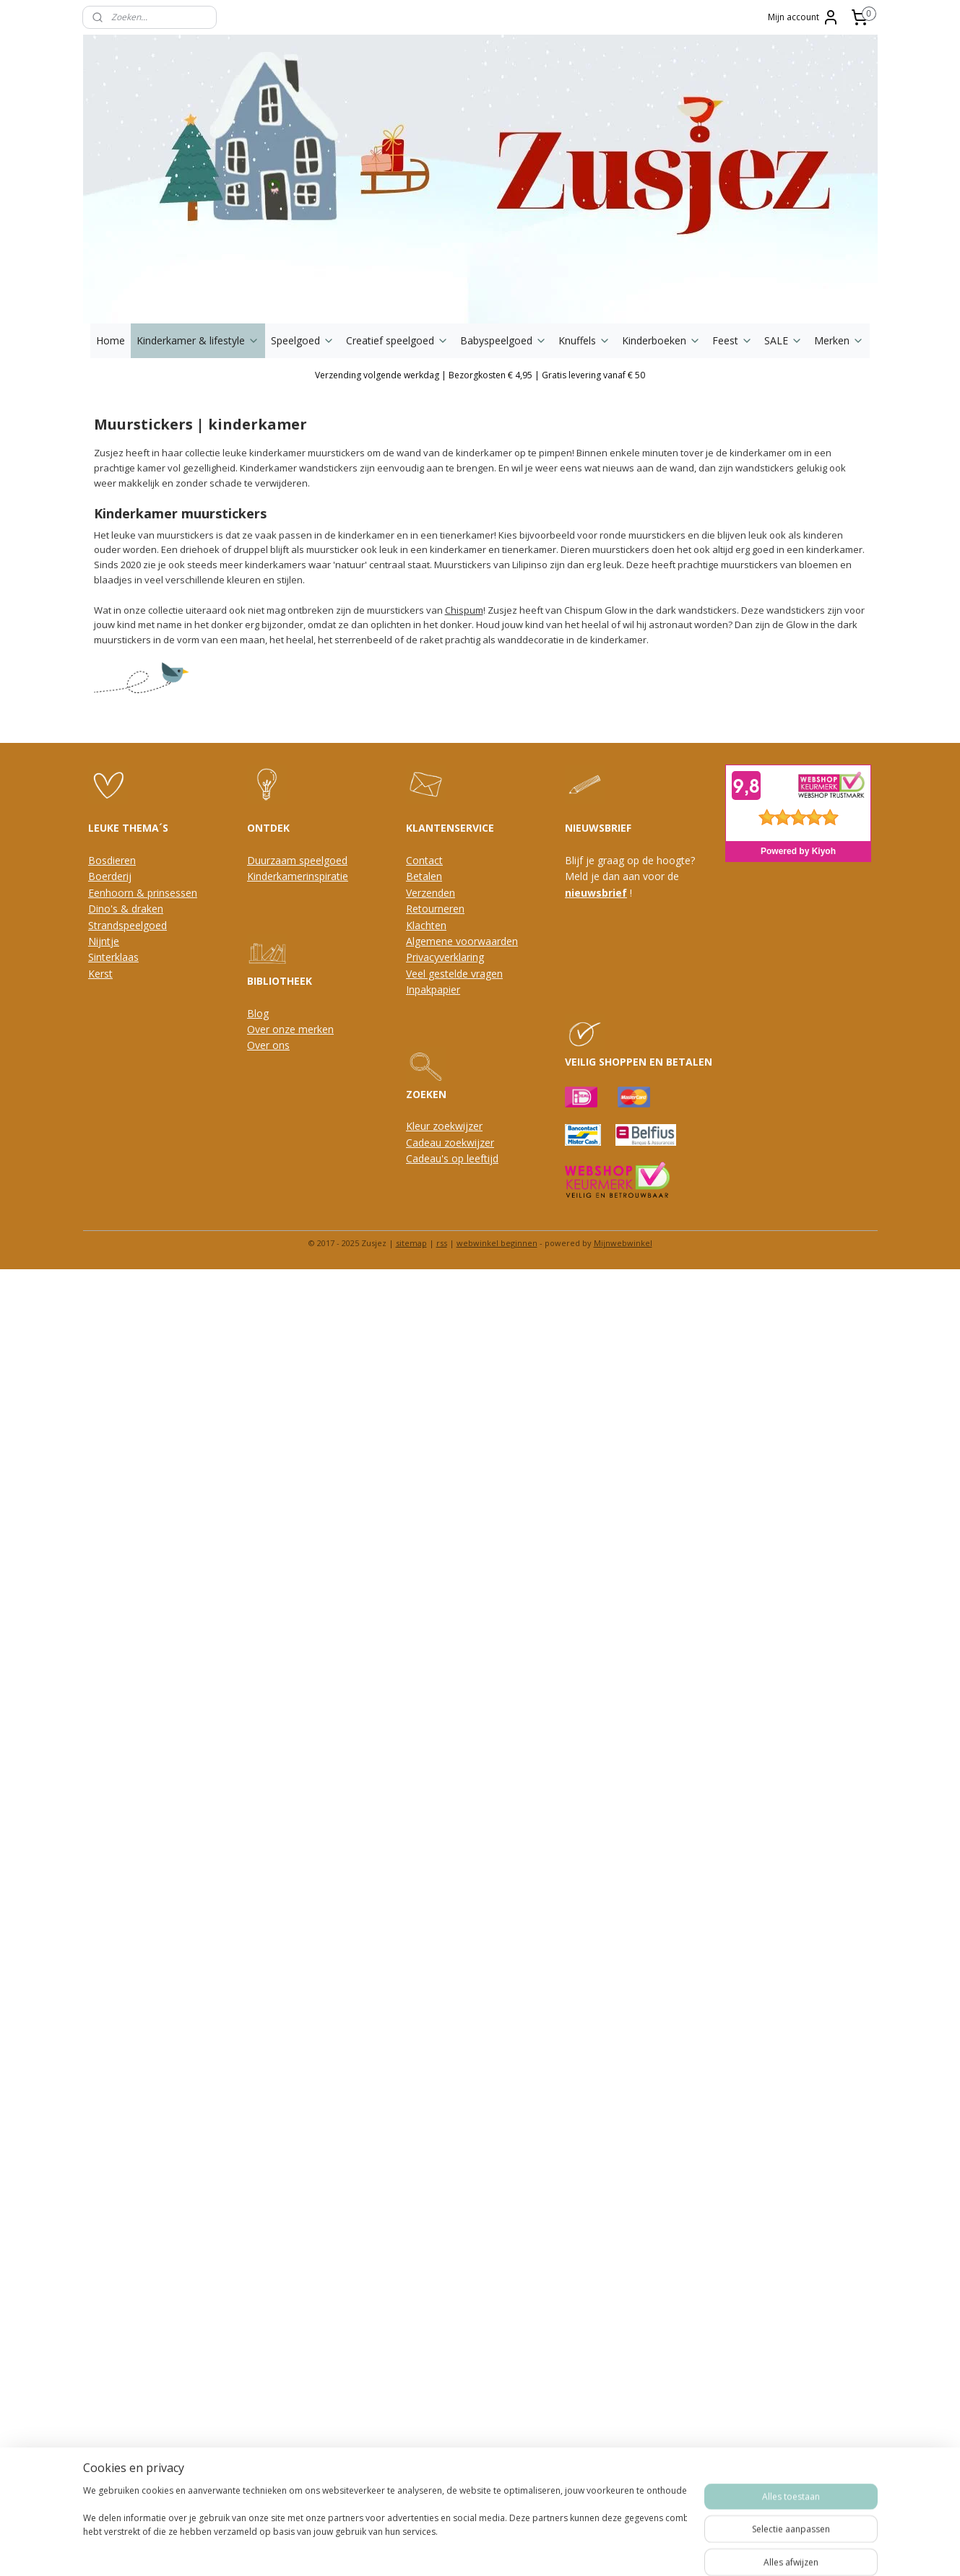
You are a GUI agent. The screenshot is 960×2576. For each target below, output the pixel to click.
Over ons (268, 1045)
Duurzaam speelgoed (297, 860)
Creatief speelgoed (397, 340)
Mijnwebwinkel (623, 1242)
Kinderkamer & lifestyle (198, 340)
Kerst (100, 973)
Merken (839, 340)
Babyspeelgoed (503, 340)
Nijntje (103, 941)
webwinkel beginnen (497, 1242)
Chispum (463, 610)
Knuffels (584, 340)
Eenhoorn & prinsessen (142, 893)
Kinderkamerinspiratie (297, 876)
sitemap (411, 1242)
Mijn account (803, 17)
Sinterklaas (113, 957)
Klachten (426, 925)
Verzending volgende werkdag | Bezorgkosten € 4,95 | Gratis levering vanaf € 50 (480, 375)
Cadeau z (427, 1142)
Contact (424, 860)
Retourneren (435, 908)
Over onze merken (290, 1029)
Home (110, 340)
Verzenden (430, 893)
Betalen (424, 876)
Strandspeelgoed (127, 925)
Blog (258, 1013)
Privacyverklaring (445, 957)
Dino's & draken (125, 908)
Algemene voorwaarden (462, 941)
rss (441, 1242)
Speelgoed (302, 340)
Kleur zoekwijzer (444, 1126)
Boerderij (109, 876)
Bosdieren (112, 860)
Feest (732, 340)
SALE (783, 340)
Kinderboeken (661, 340)
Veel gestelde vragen (454, 973)
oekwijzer (471, 1142)
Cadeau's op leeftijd (452, 1158)
